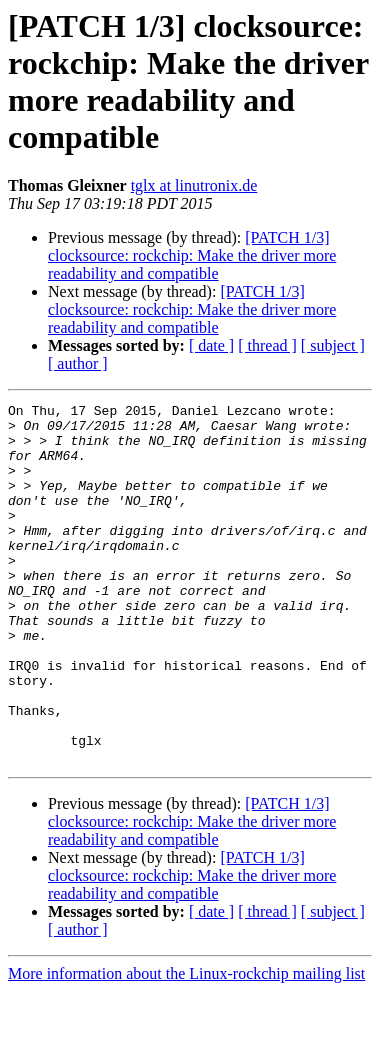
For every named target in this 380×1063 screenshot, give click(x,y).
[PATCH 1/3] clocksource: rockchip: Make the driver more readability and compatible (192, 255)
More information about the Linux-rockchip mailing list (186, 1045)
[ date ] (211, 345)
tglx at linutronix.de (194, 185)
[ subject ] (333, 345)
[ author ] (78, 363)
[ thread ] (267, 345)
